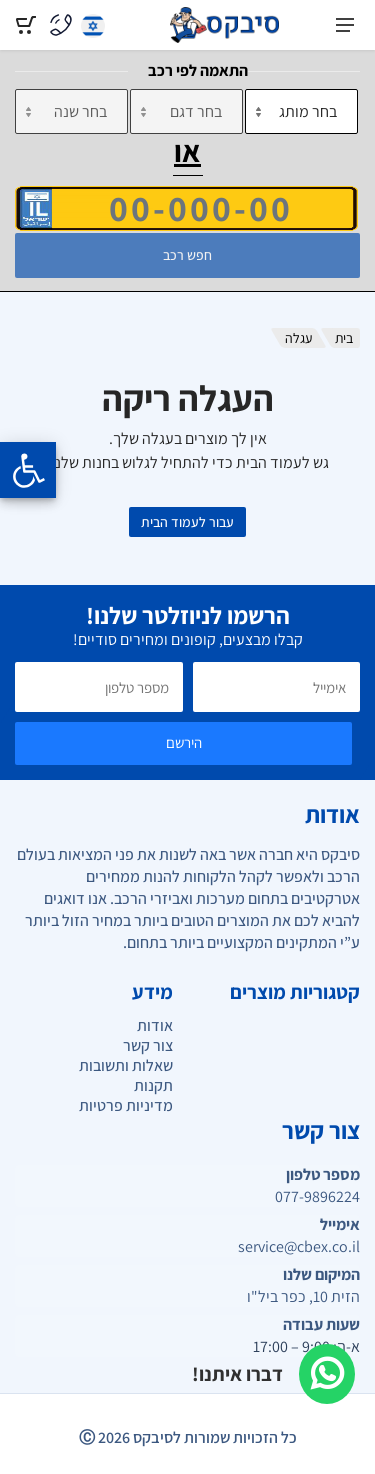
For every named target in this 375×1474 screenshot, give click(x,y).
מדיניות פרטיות (126, 1105)
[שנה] (71, 111)
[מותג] (301, 111)
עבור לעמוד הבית (187, 522)
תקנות (153, 1085)
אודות (155, 1025)
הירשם (184, 742)
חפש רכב (187, 255)
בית (344, 338)
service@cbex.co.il (299, 1247)
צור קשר (148, 1045)
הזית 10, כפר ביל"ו (303, 1297)
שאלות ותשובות (126, 1065)
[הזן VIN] (186, 208)
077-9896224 (317, 1197)
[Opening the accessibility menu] (28, 470)
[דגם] (186, 111)
